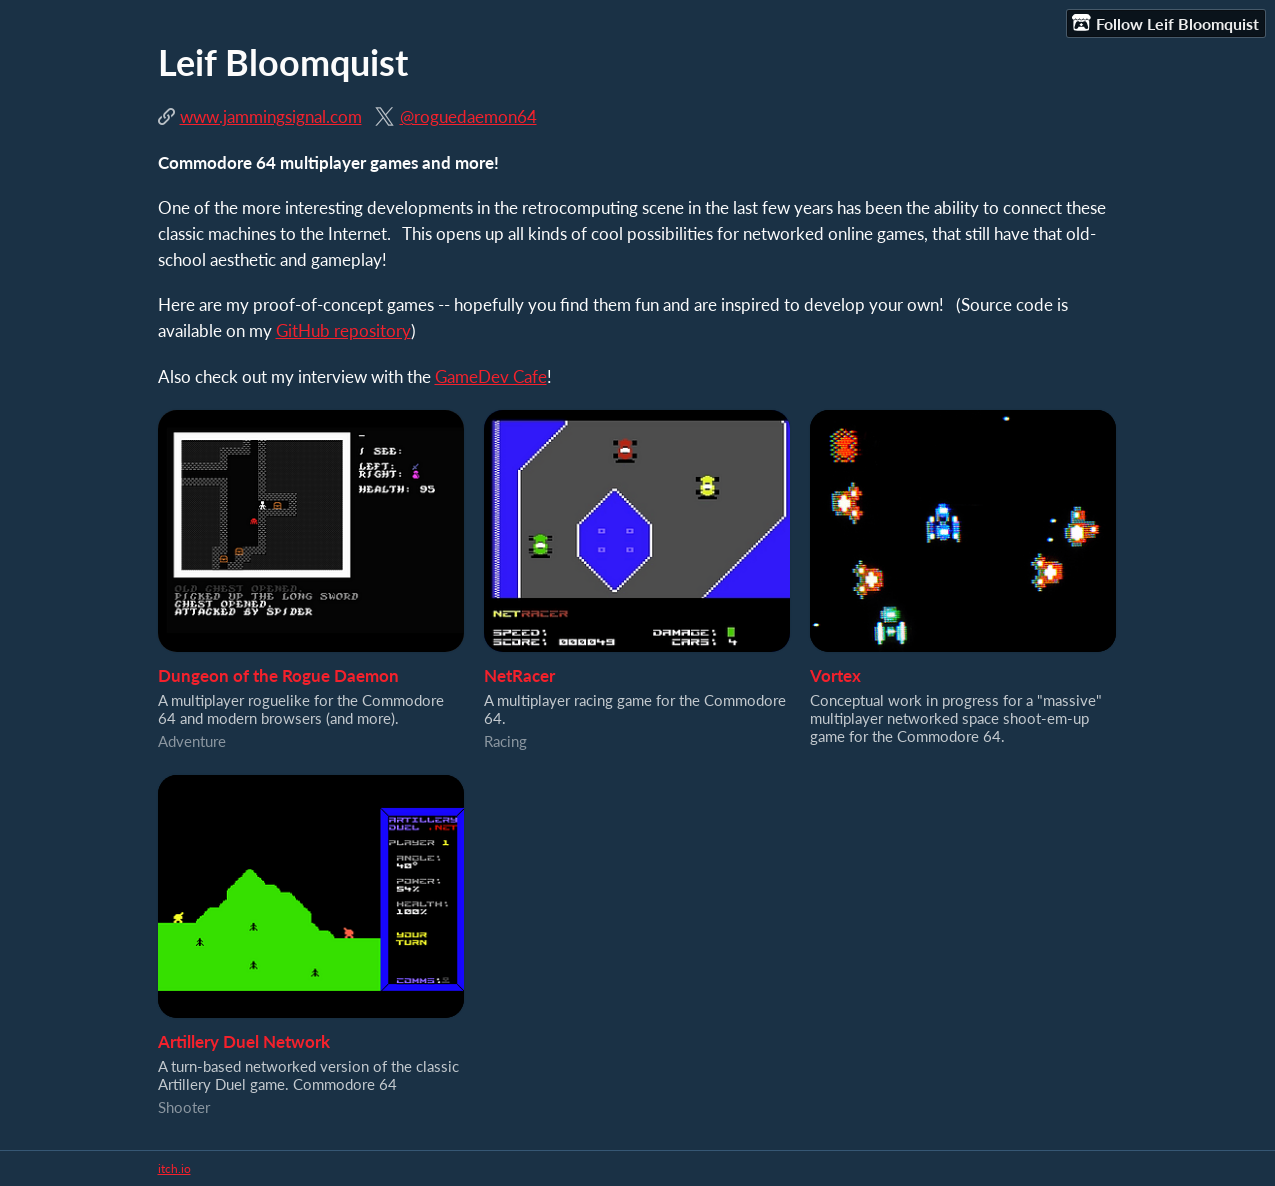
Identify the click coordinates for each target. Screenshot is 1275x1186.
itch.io (174, 1168)
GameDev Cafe (491, 376)
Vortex (835, 675)
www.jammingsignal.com (271, 116)
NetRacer (519, 675)
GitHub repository (343, 330)
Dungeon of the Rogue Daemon (278, 675)
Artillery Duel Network (244, 1041)
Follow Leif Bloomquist (1165, 23)
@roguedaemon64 (468, 116)
